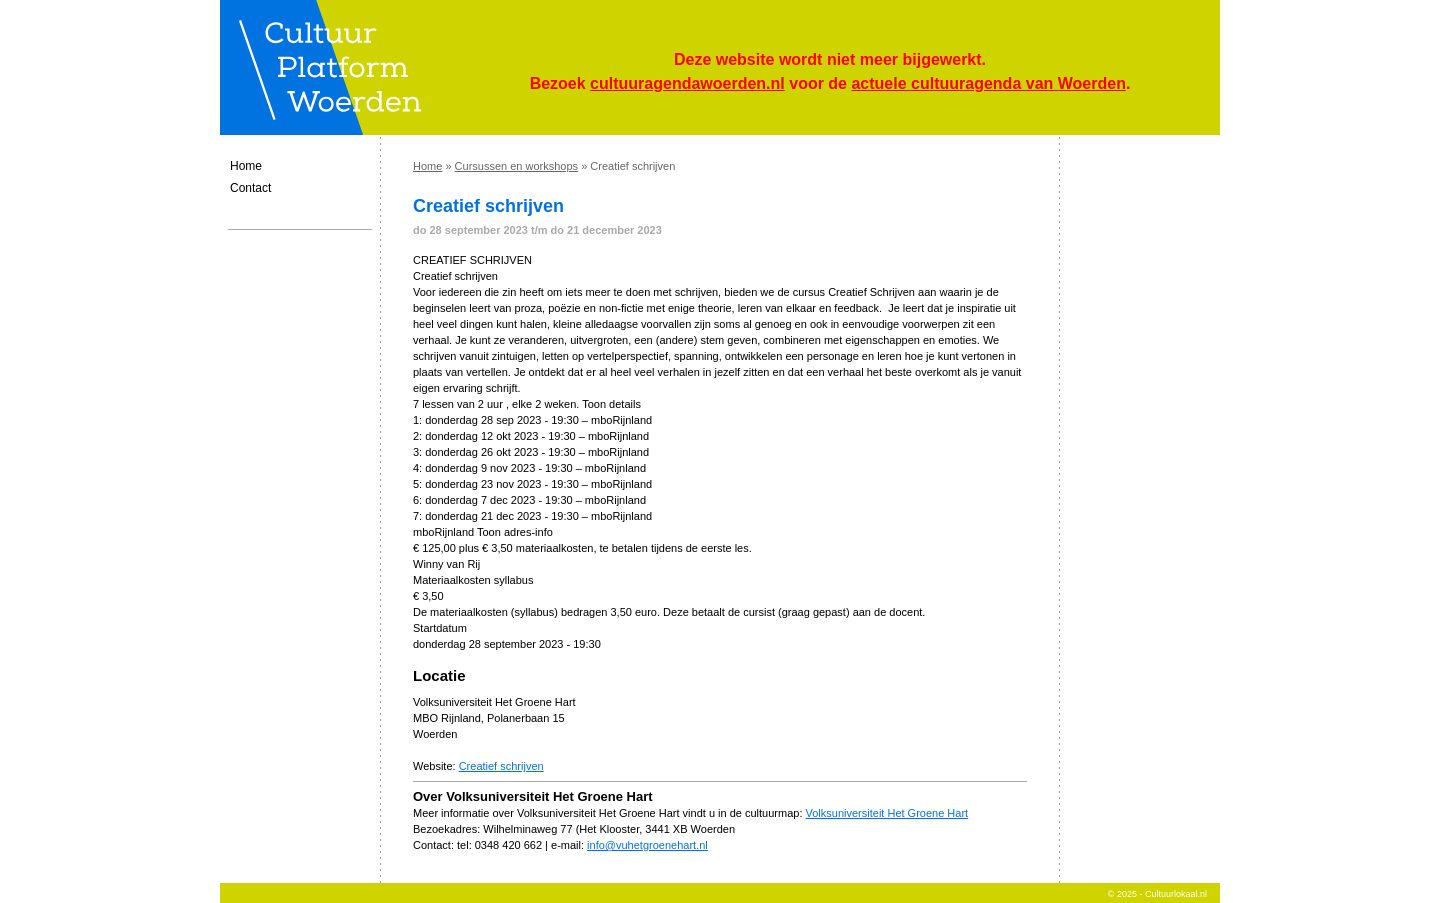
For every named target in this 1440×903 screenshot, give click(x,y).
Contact (250, 188)
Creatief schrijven (501, 766)
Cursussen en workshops (517, 166)
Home (246, 166)
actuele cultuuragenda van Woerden (988, 83)
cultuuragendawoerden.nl (687, 83)
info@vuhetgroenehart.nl (647, 845)
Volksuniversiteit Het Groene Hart (887, 813)
